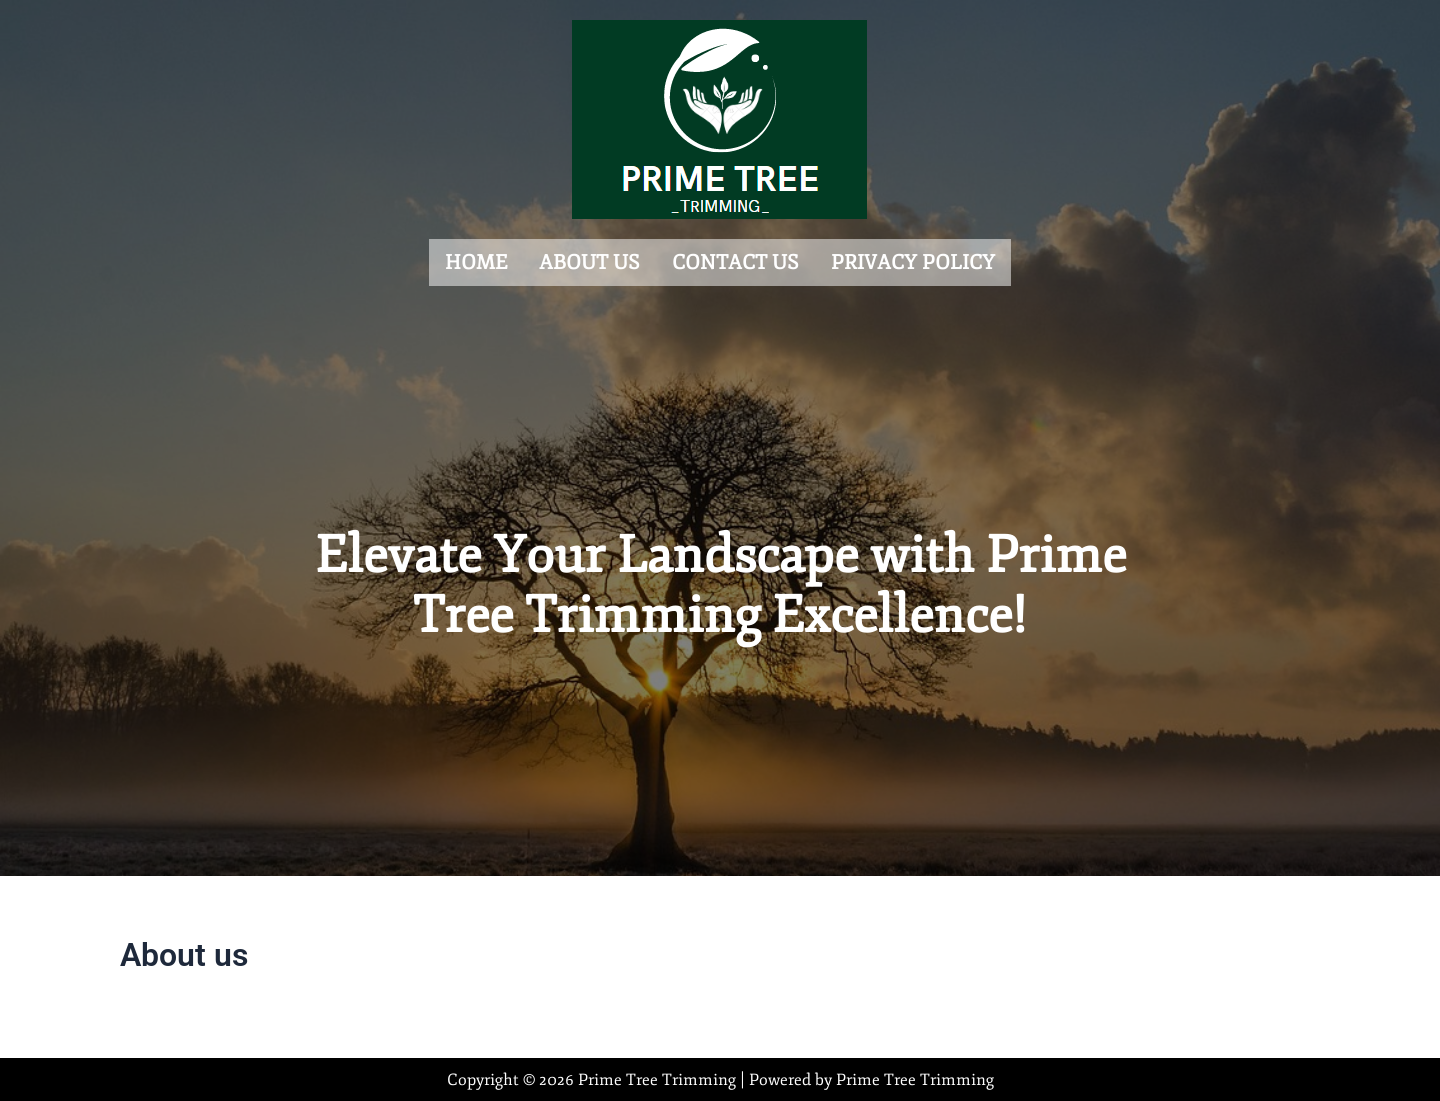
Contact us (735, 260)
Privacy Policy (913, 260)
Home (476, 260)
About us (589, 260)
